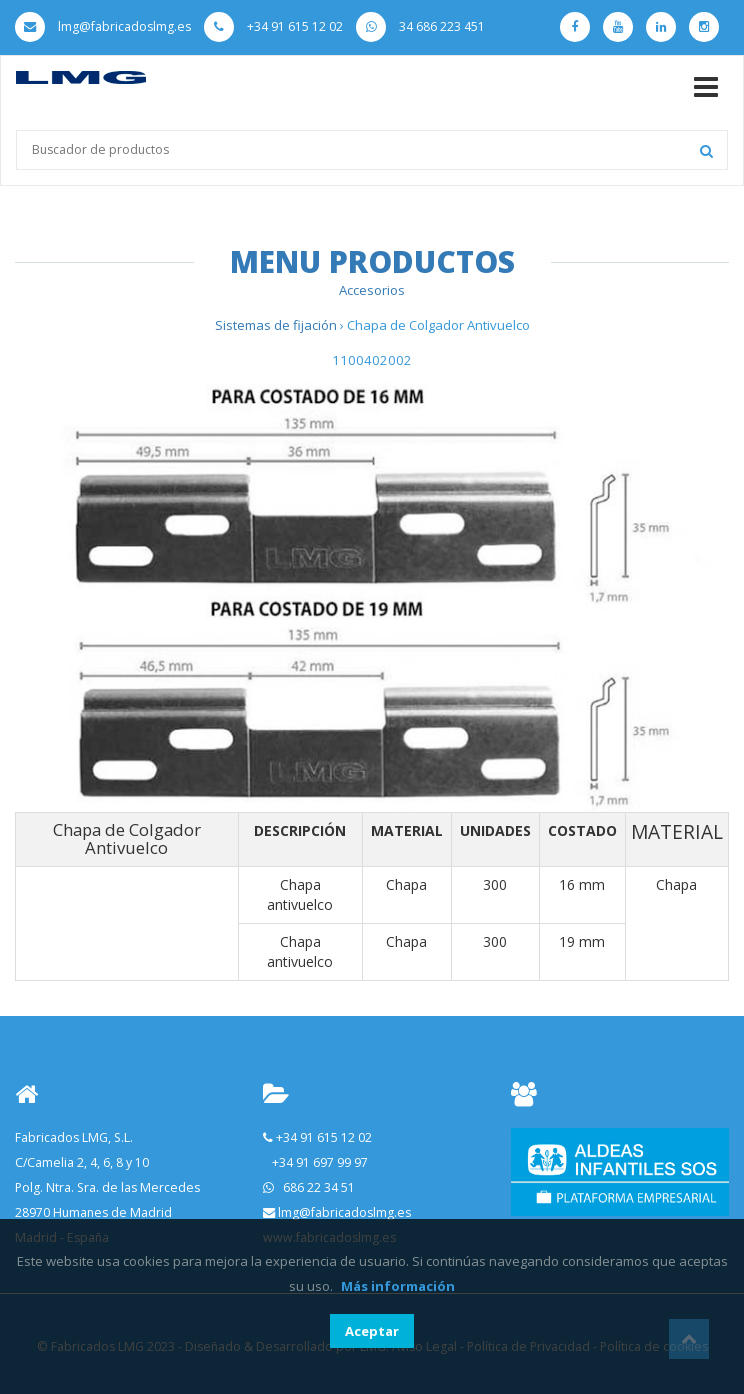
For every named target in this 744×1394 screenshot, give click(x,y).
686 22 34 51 (319, 1187)
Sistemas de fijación (277, 325)
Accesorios (372, 290)
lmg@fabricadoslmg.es (103, 26)
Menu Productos (372, 261)
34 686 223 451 (420, 26)
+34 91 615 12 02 (273, 26)
